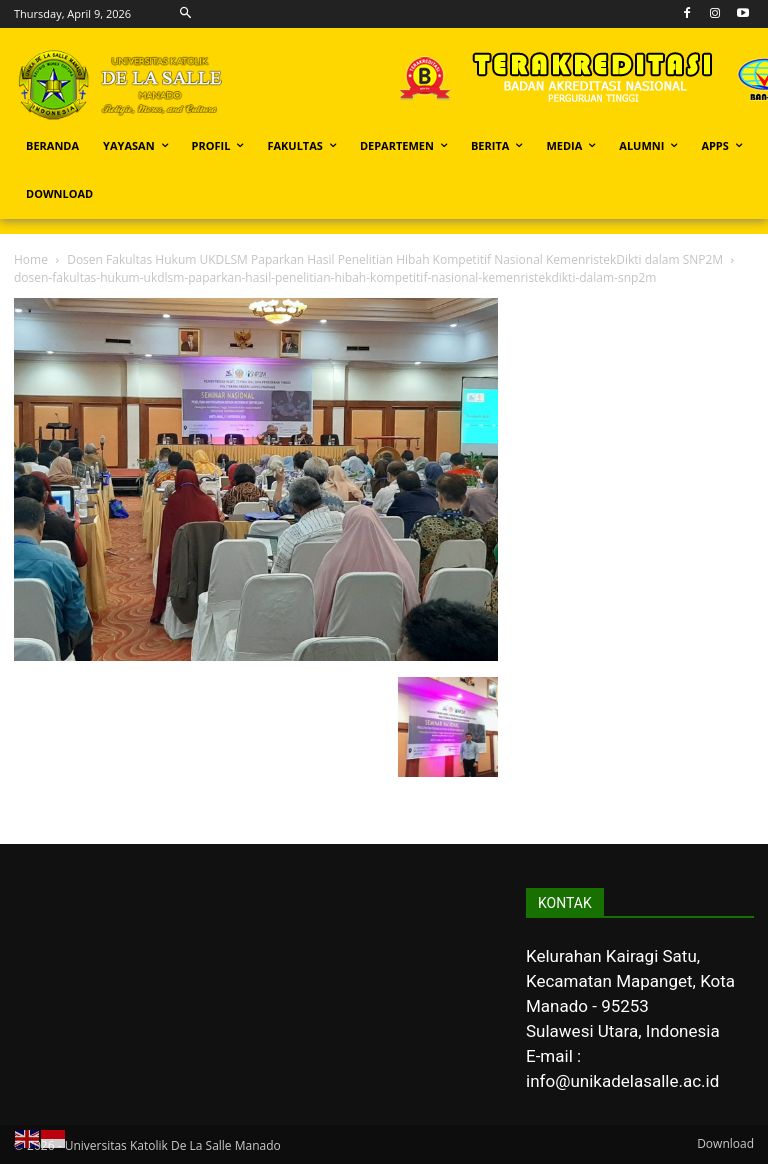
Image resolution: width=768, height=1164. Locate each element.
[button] (186, 13)
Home (31, 259)
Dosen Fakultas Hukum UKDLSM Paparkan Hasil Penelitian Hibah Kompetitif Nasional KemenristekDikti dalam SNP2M (395, 259)
